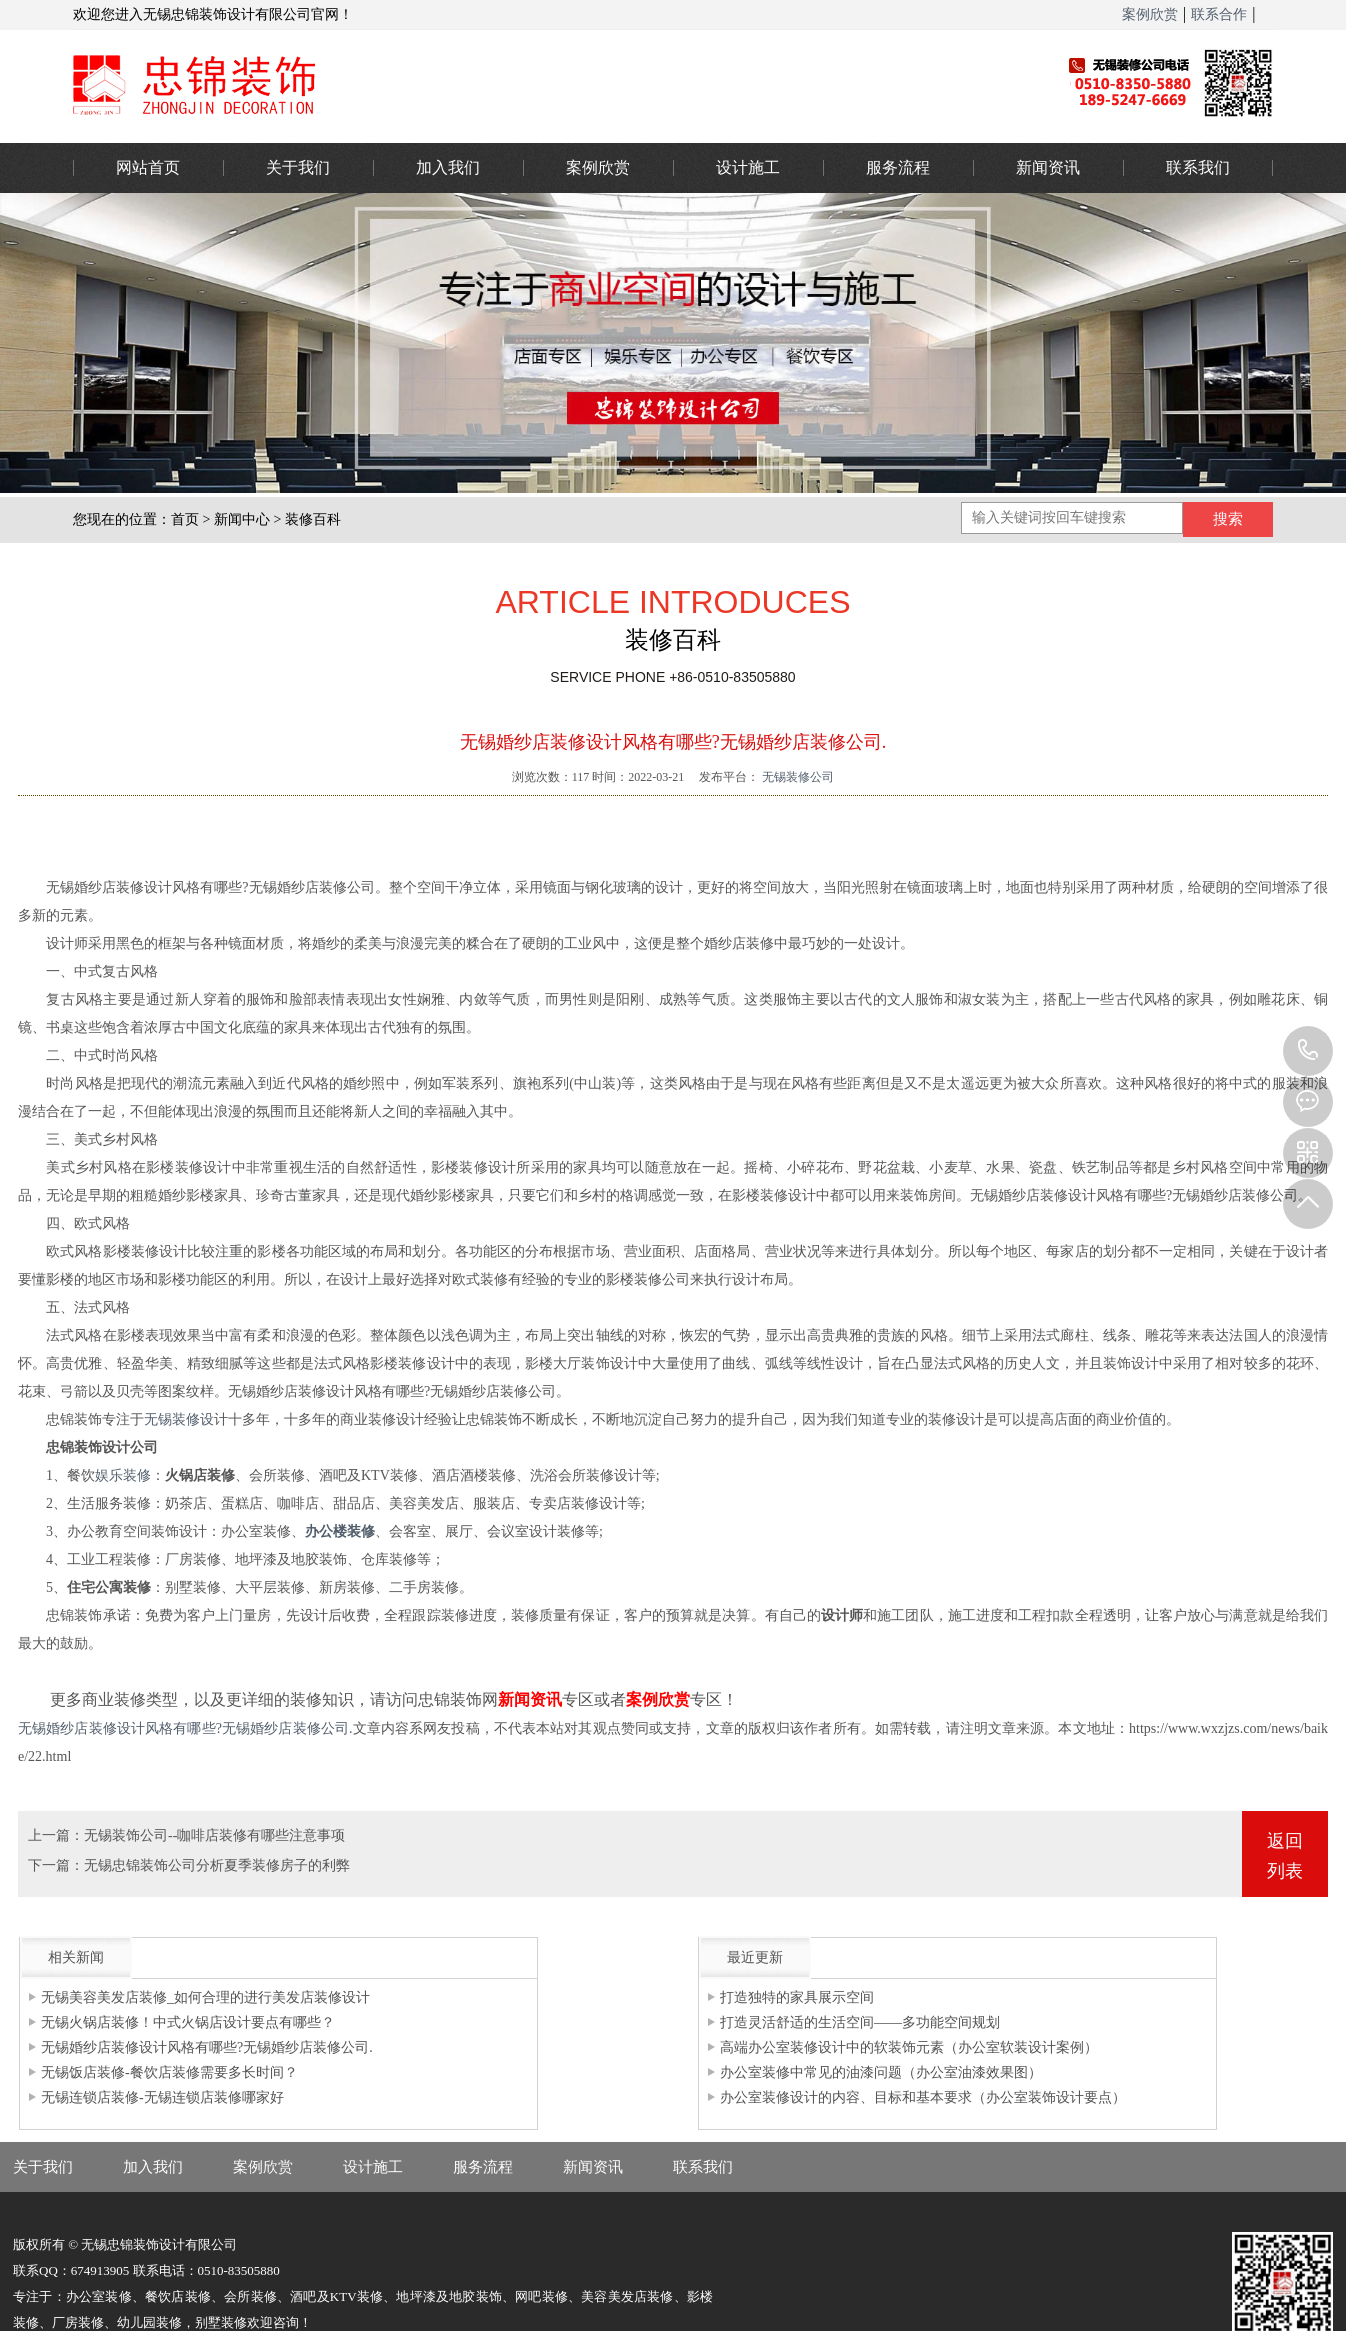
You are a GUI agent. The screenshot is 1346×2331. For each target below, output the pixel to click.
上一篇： (56, 1835)
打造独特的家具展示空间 (797, 1997)
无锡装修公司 (796, 777)
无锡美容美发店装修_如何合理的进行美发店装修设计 (205, 1997)
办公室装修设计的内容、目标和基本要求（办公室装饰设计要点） (923, 2097)
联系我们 (1198, 167)
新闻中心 (242, 519)
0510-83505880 (1308, 1051)
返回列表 (1285, 1856)
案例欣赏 (1150, 14)
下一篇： (56, 1865)
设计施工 (748, 167)
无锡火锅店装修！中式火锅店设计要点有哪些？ (188, 2022)
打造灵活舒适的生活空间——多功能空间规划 (860, 2022)
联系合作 (1219, 14)
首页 (185, 519)
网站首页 (148, 167)
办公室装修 (538, 85)
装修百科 (313, 519)
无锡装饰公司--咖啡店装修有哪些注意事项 (214, 1835)
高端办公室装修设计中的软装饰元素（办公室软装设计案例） (909, 2047)
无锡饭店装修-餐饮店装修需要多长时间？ (169, 2072)
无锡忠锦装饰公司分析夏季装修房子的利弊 (217, 1865)
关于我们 (298, 167)
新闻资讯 (1048, 167)
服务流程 (898, 167)
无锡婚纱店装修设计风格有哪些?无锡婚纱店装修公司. (185, 1728)
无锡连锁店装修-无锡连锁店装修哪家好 (162, 2097)
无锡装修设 (179, 1419)
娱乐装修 (123, 1475)
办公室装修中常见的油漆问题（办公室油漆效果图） (881, 2072)
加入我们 (448, 167)
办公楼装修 (340, 1531)
